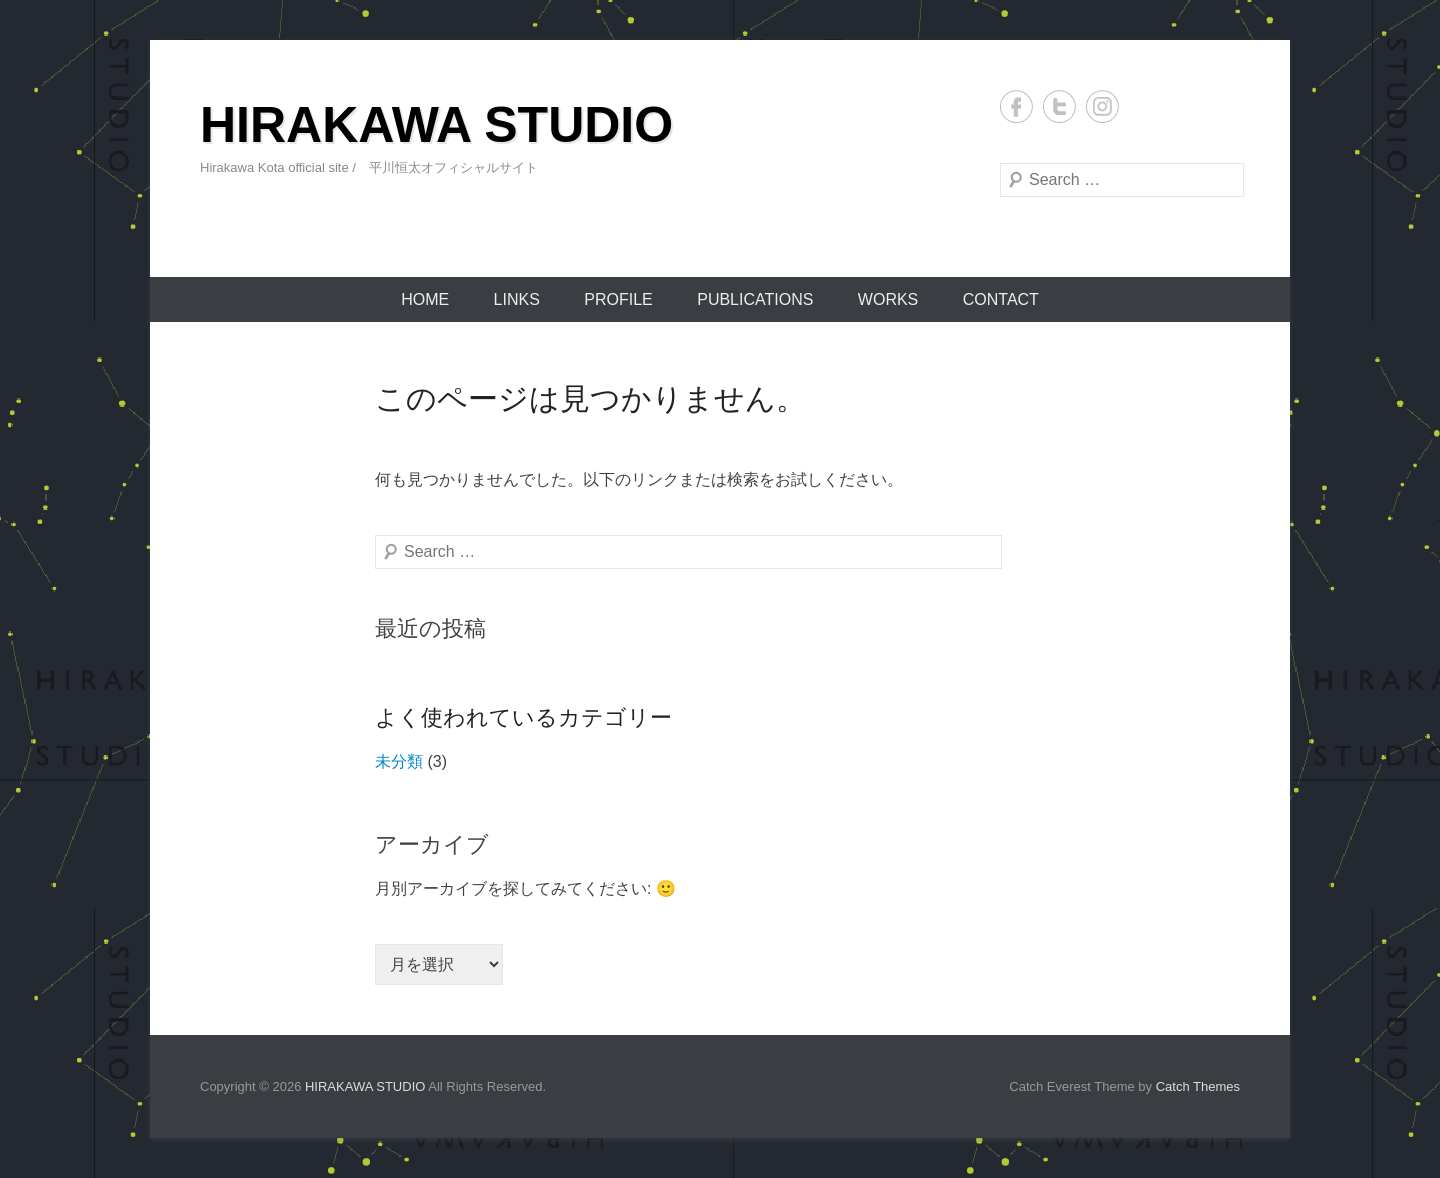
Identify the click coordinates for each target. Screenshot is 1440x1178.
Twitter (1059, 106)
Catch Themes (1198, 1086)
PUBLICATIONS (755, 299)
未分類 (399, 761)
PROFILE (618, 299)
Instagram (1102, 106)
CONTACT (1001, 299)
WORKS (888, 299)
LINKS (517, 299)
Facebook (1016, 106)
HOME (425, 299)
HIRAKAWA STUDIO (436, 125)
